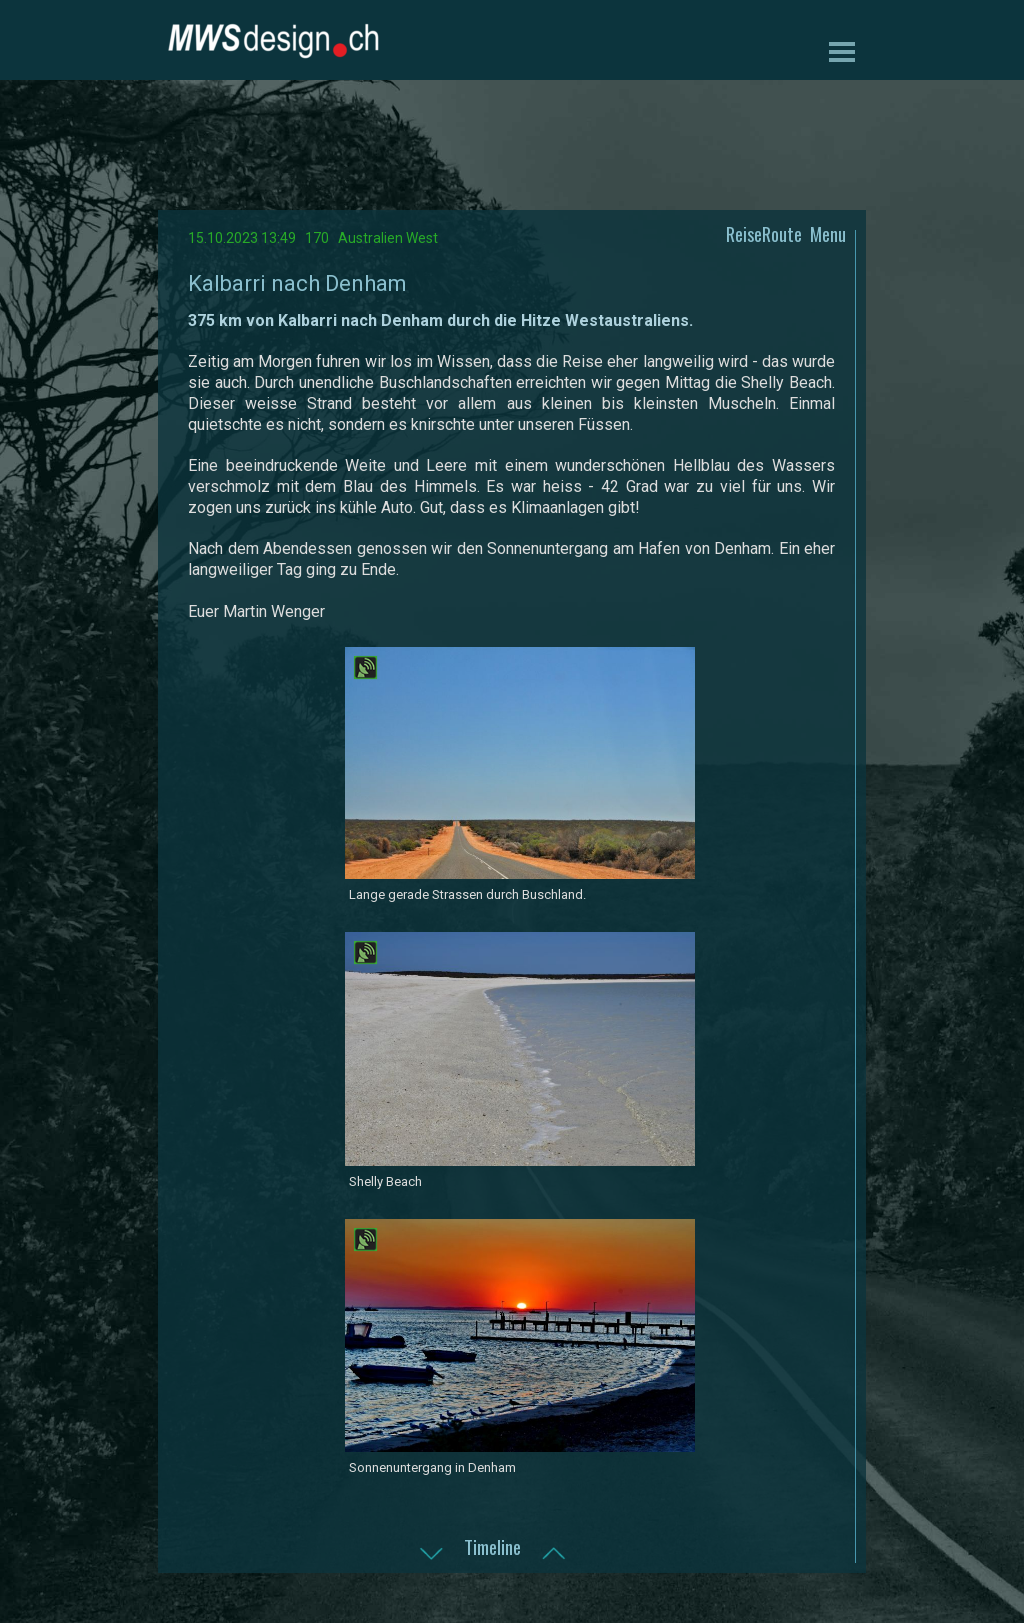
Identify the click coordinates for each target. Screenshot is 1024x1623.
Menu (828, 234)
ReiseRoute (764, 234)
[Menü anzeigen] (842, 51)
